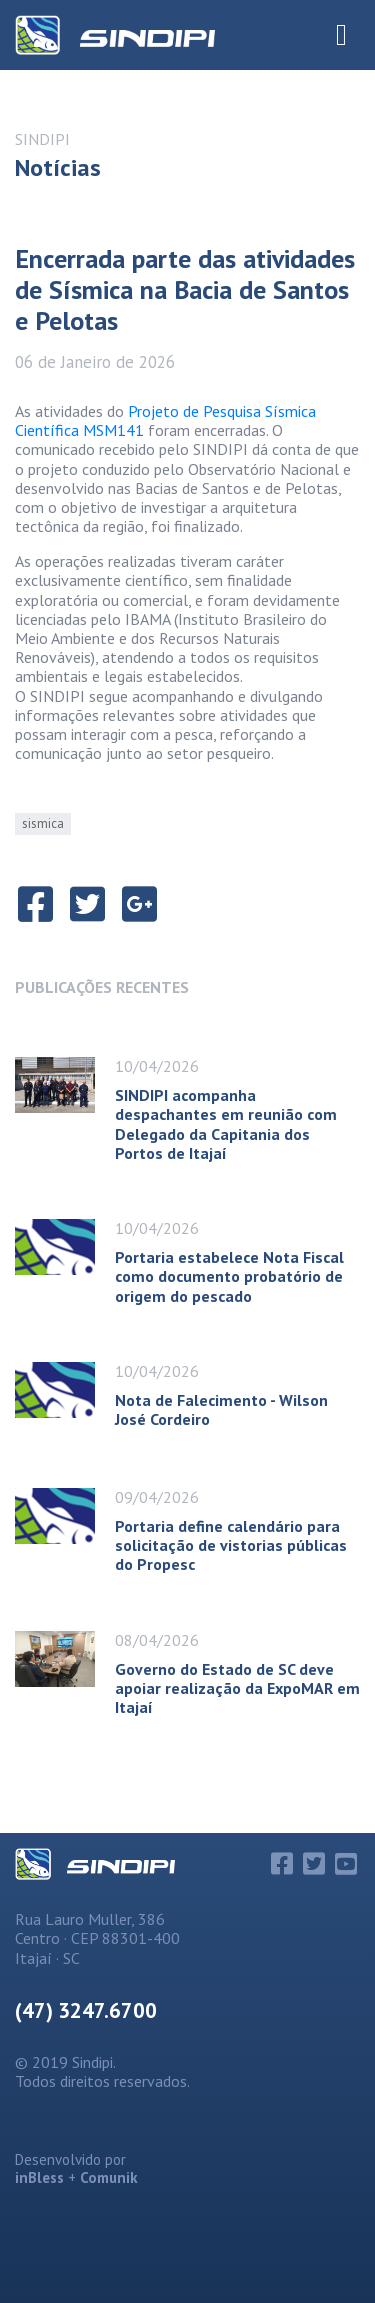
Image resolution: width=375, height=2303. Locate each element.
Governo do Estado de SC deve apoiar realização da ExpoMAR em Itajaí (237, 1688)
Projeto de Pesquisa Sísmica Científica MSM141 (165, 420)
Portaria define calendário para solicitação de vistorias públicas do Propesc (231, 1545)
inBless (39, 2177)
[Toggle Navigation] (341, 35)
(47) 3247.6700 (86, 2010)
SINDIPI (42, 139)
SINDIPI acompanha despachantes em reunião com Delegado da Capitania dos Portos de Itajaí (226, 1124)
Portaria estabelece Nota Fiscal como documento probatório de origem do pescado (229, 1276)
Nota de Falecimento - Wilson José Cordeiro (221, 1409)
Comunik (109, 2177)
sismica (43, 823)
